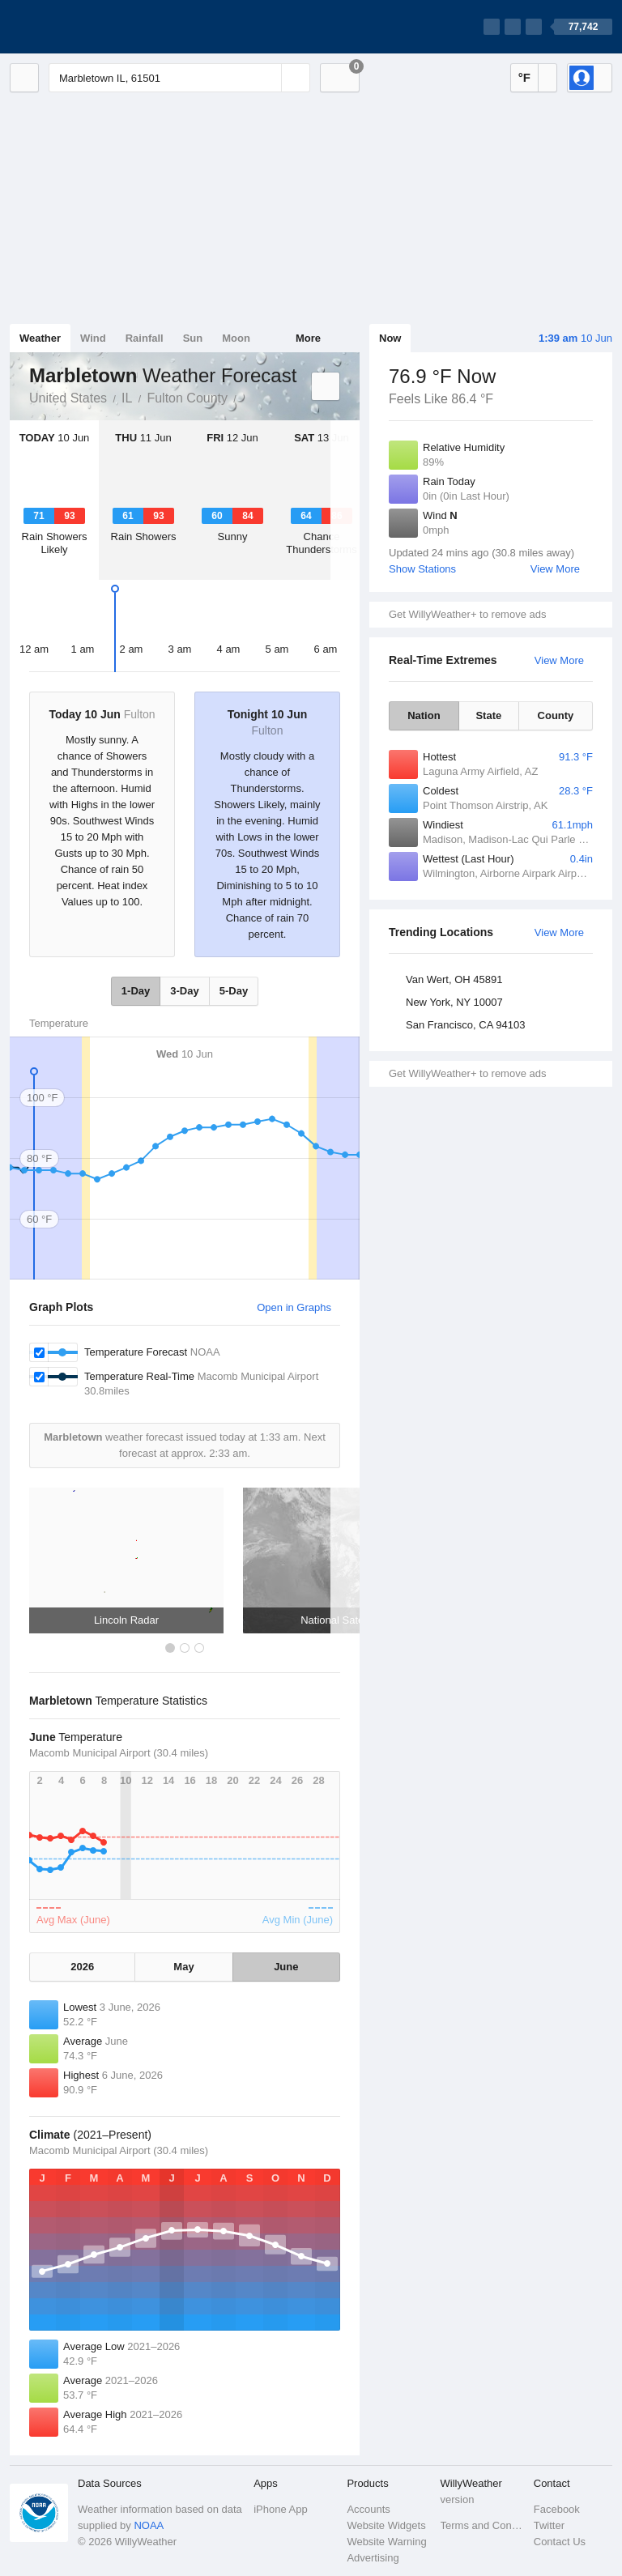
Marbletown (245, 396)
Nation (423, 715)
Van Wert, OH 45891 (454, 979)
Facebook (557, 2509)
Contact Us (560, 2542)
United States (68, 398)
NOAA (149, 2525)
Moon (236, 338)
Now (390, 338)
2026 (82, 1967)
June (286, 1967)
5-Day (233, 991)
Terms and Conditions (482, 2525)
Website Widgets (386, 2525)
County (556, 715)
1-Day (135, 991)
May (183, 1967)
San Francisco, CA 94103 (465, 1025)
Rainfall (145, 338)
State (488, 715)
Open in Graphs (294, 1307)
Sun (193, 338)
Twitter (549, 2525)
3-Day (184, 991)
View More (555, 569)
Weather (40, 338)
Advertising (372, 2558)
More (308, 338)
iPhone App (280, 2509)
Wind (93, 338)
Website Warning (386, 2542)
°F (524, 77)
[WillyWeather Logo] (86, 27)
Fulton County (187, 398)
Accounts (368, 2509)
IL (126, 398)
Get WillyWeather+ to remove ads (467, 614)
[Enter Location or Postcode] (179, 77)
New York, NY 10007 (454, 1002)
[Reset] (267, 77)
